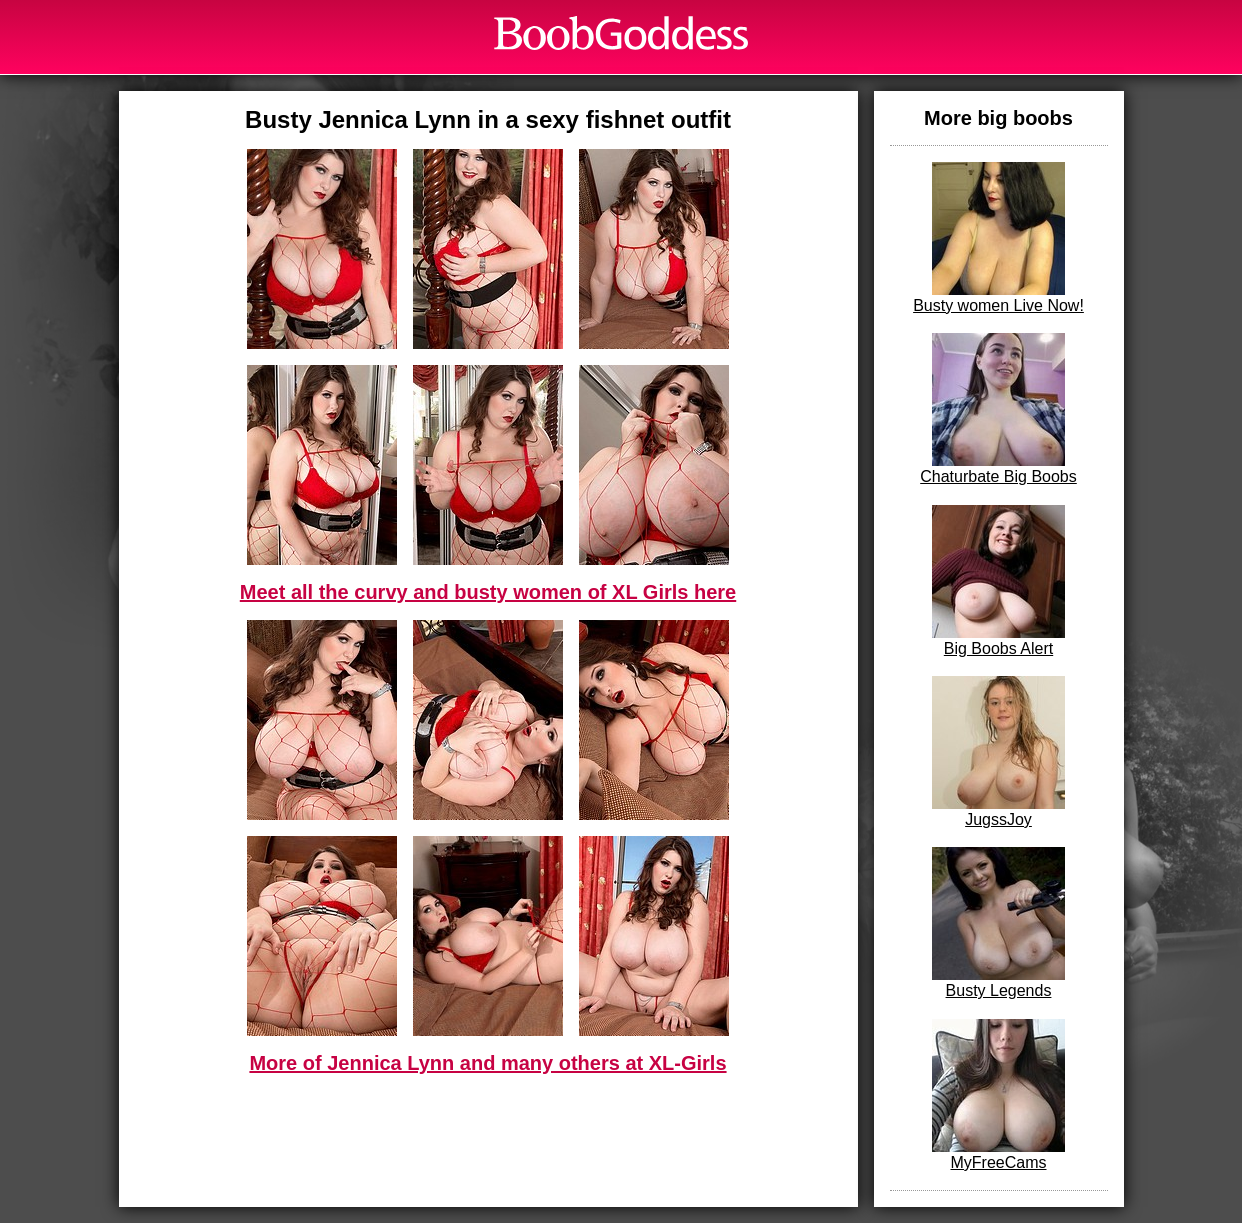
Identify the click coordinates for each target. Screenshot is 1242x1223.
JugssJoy (998, 752)
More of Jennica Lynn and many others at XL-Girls (487, 1063)
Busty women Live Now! (998, 238)
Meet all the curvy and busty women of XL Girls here (488, 592)
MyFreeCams (998, 1095)
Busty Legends (998, 923)
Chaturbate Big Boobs (998, 409)
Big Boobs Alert (998, 581)
